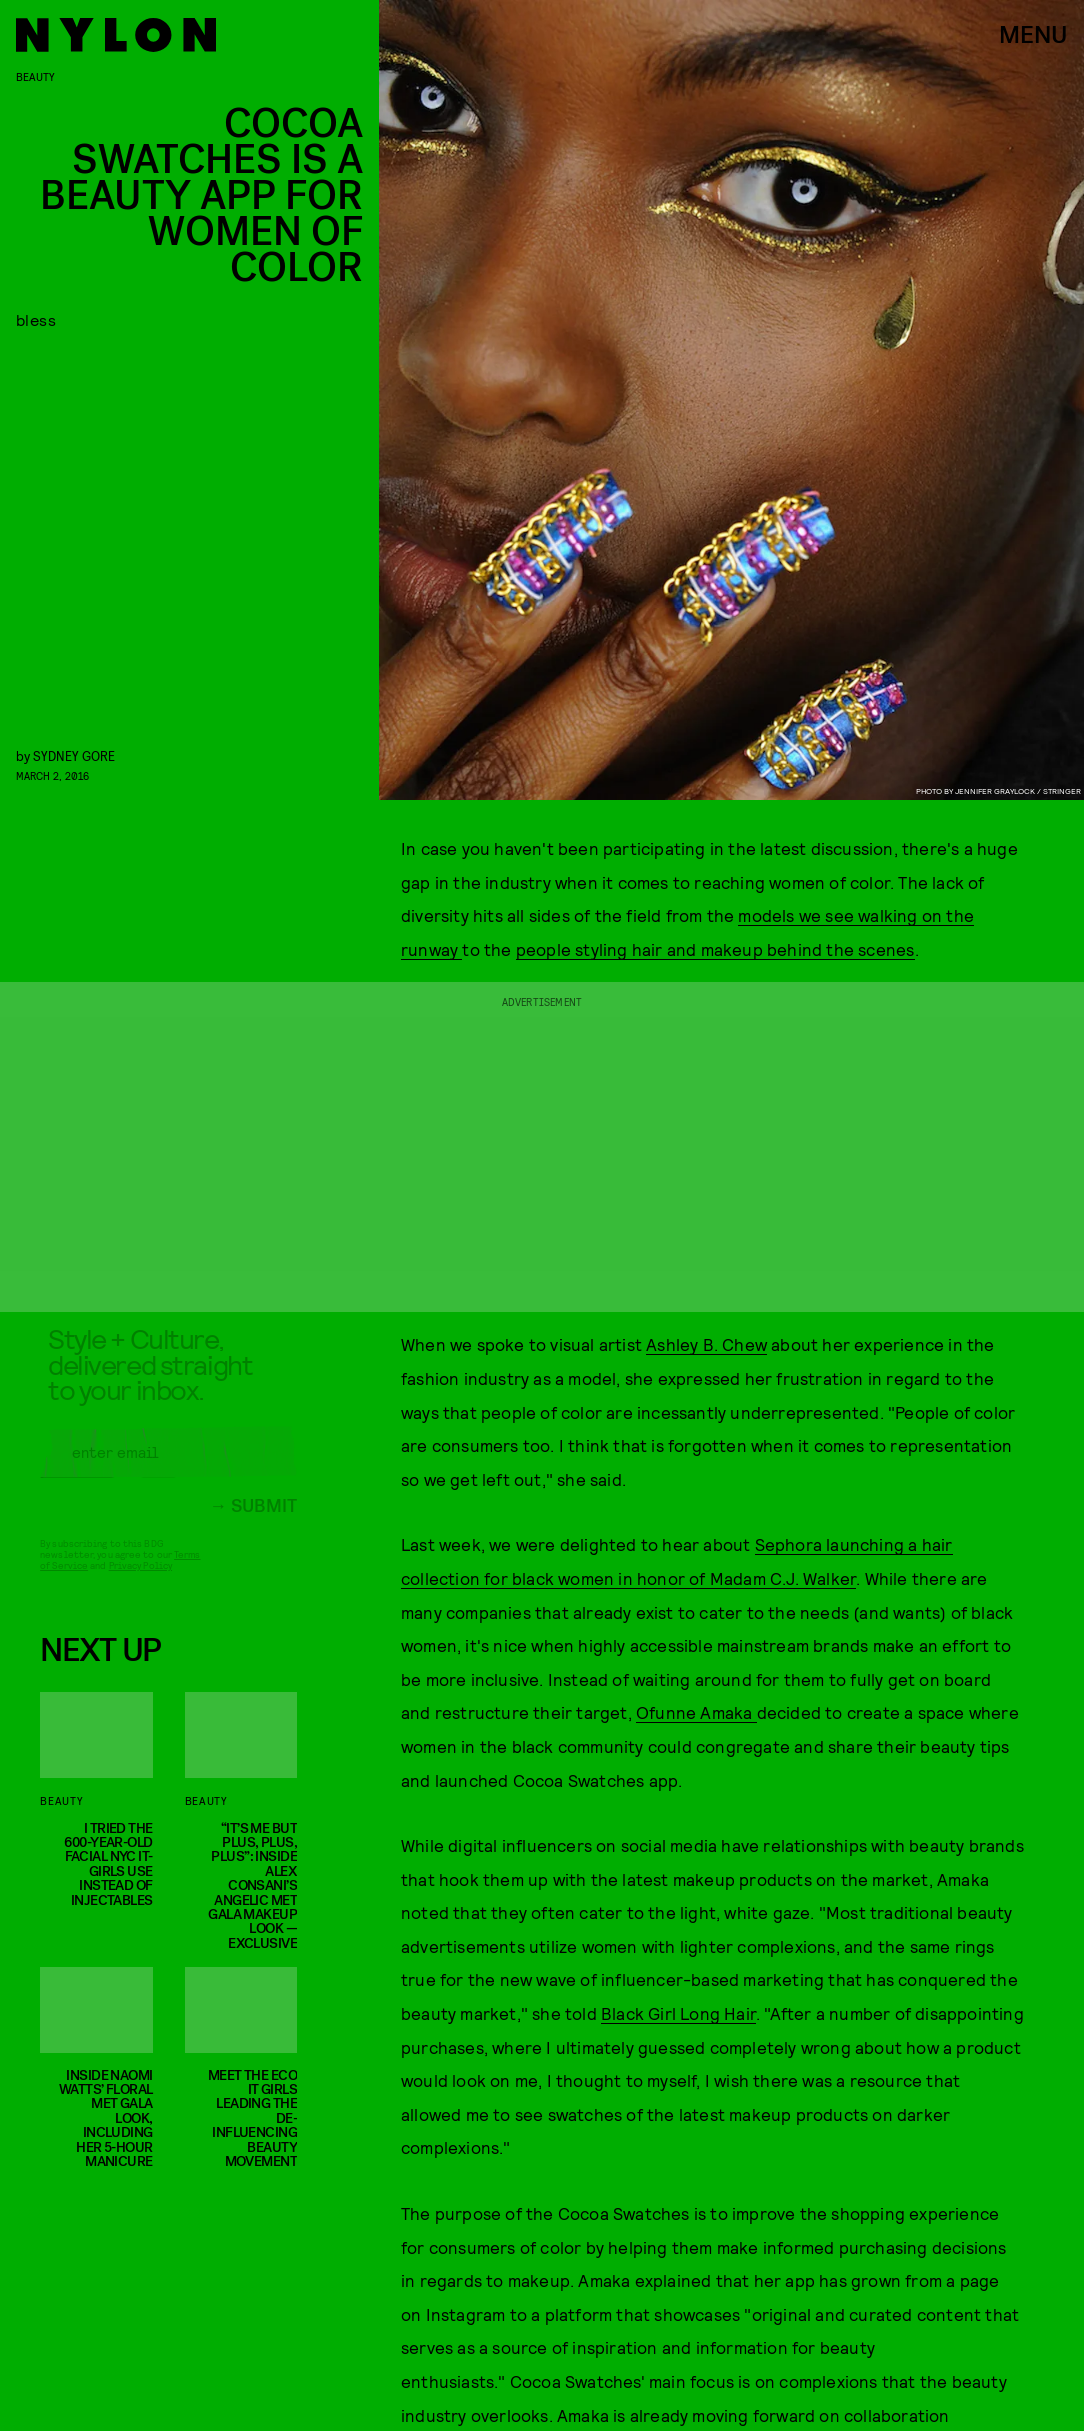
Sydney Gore (74, 755)
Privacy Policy (140, 1579)
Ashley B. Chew (706, 1344)
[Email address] (168, 1466)
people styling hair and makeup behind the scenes (715, 949)
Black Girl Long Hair (678, 2013)
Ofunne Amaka (696, 1712)
